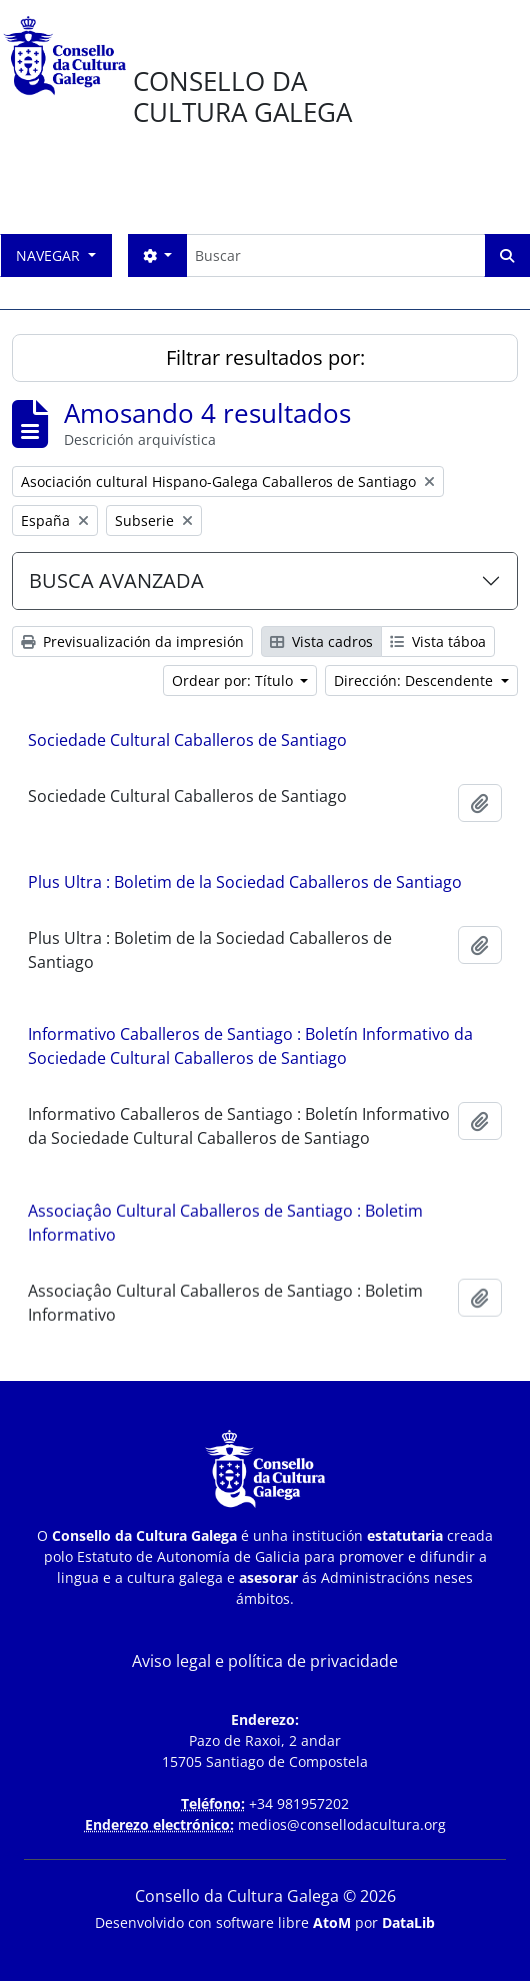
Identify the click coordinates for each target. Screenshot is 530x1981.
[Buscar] (335, 255)
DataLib (408, 1922)
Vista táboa (438, 641)
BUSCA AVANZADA (116, 580)
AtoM (332, 1922)
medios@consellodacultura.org (342, 1824)
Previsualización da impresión (132, 641)
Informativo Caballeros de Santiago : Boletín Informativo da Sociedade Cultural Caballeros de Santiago (250, 1046)
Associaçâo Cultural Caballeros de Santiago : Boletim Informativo (225, 1225)
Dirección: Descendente (415, 680)
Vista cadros (321, 641)
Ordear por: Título (234, 680)
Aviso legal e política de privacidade (265, 1661)
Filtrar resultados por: (265, 357)
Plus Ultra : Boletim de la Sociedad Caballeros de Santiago (245, 882)
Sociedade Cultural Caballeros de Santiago (187, 740)
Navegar (50, 255)
